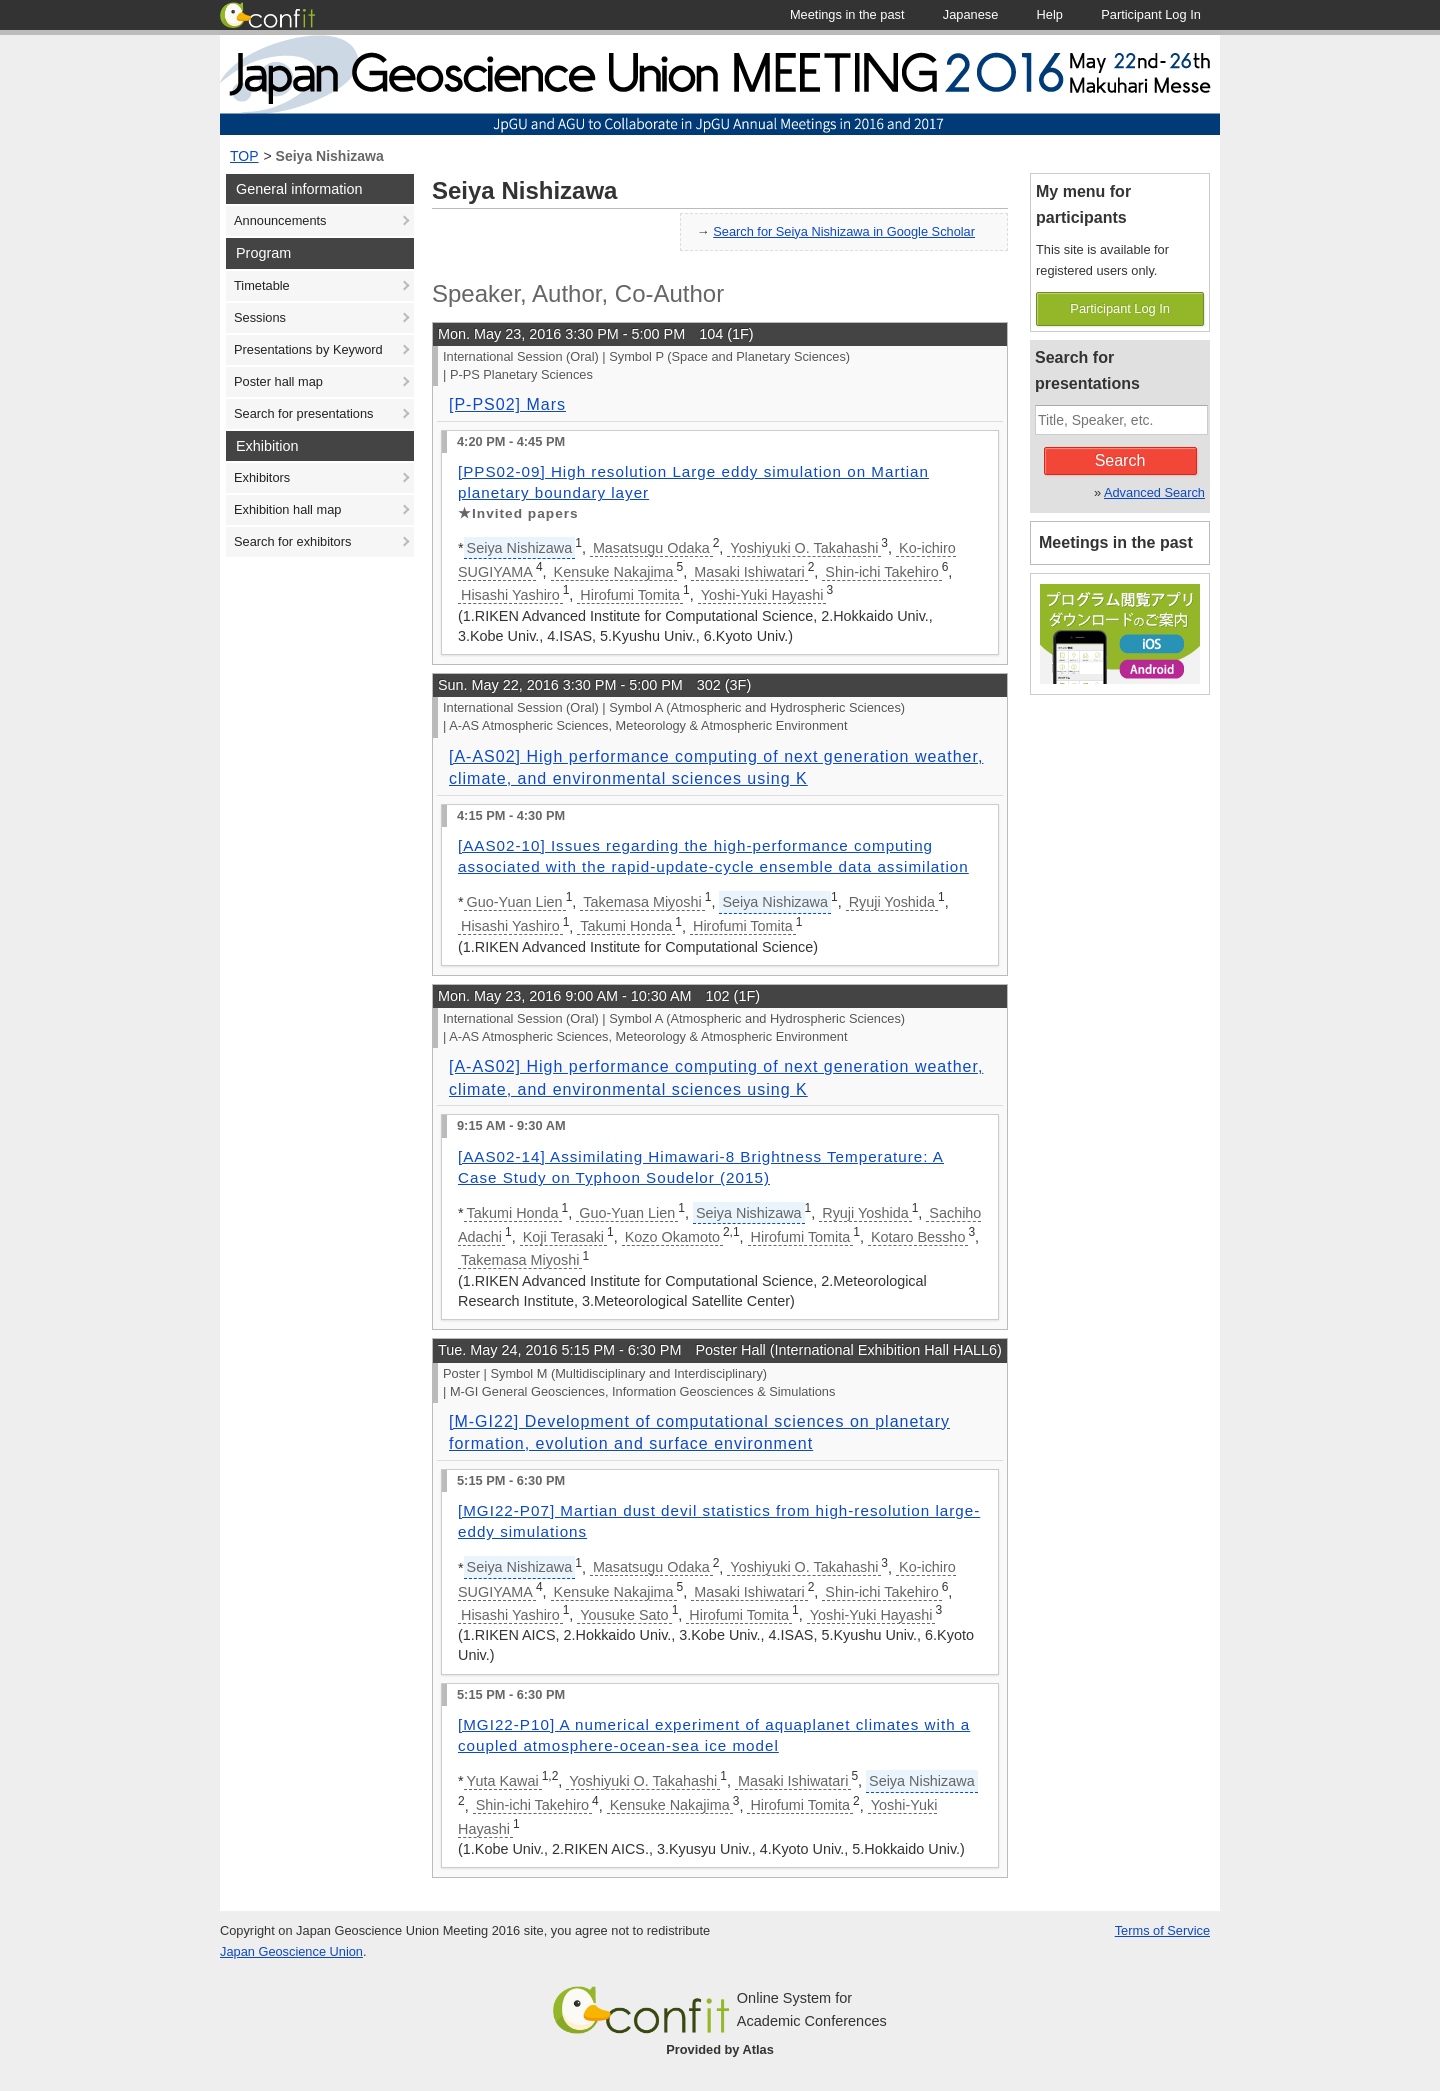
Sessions (260, 317)
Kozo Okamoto (672, 1237)
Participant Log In (1120, 308)
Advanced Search (1154, 492)
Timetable (262, 285)
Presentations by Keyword (308, 349)
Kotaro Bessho (918, 1237)
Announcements (280, 220)
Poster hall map (278, 381)
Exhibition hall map (287, 509)
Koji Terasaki (563, 1237)
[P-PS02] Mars (507, 404)
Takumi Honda (626, 926)
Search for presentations (303, 413)
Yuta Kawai (503, 1781)
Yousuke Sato (624, 1615)
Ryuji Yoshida (892, 902)
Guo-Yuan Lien (515, 902)
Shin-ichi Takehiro (881, 572)
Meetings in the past (1116, 542)
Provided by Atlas (720, 2049)
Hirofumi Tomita (630, 595)
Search (1120, 460)
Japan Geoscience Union (291, 1951)
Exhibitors (262, 477)
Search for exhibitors (292, 541)
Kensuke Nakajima (614, 572)
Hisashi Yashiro (510, 595)
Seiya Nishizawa (330, 156)
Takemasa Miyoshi (642, 902)
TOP (244, 156)
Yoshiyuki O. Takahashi (804, 548)
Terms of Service (1162, 1930)
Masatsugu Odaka (651, 548)
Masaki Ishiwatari (749, 572)
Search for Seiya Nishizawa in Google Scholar (844, 231)
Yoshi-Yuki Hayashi (762, 595)
